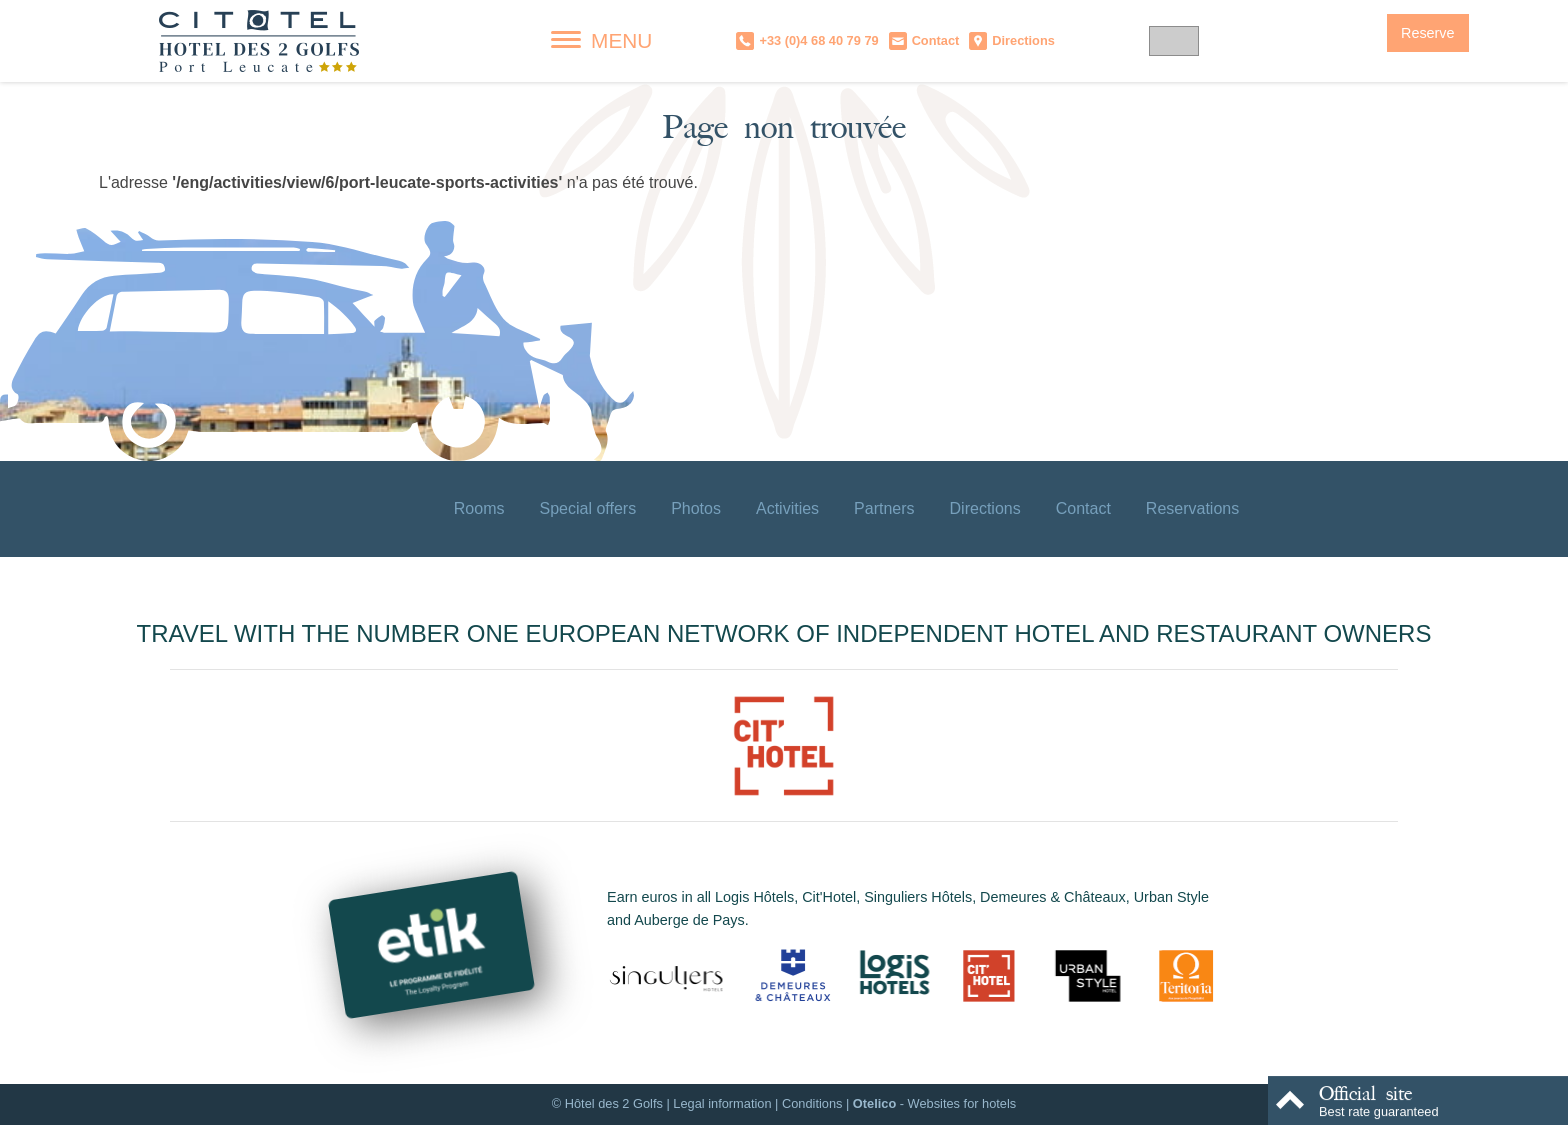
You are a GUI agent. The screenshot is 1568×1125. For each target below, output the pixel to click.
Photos (696, 508)
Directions (985, 508)
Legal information (722, 1103)
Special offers (587, 508)
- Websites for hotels (934, 1103)
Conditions (812, 1103)
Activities (787, 508)
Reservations (1192, 508)
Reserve (1428, 33)
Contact (1083, 508)
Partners (884, 508)
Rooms (479, 508)
